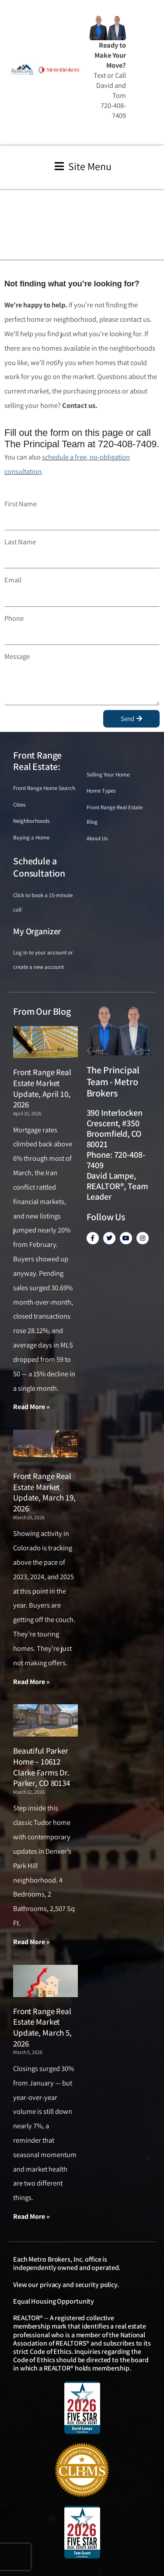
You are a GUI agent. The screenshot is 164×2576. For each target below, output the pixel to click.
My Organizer (37, 931)
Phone (14, 618)
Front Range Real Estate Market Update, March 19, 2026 (44, 1492)
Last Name (20, 542)
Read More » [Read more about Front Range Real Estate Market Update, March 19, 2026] (31, 1681)
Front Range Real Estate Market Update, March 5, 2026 (42, 2027)
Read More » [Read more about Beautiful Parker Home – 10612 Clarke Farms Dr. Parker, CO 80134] (31, 1941)
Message (17, 656)
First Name (20, 503)
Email (12, 580)
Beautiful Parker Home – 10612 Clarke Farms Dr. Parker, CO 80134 (41, 1766)
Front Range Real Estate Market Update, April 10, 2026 (42, 1088)
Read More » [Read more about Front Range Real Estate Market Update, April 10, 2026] (31, 1406)
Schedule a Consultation (39, 867)
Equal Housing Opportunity (53, 2301)
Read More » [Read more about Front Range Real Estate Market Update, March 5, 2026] (31, 2216)
